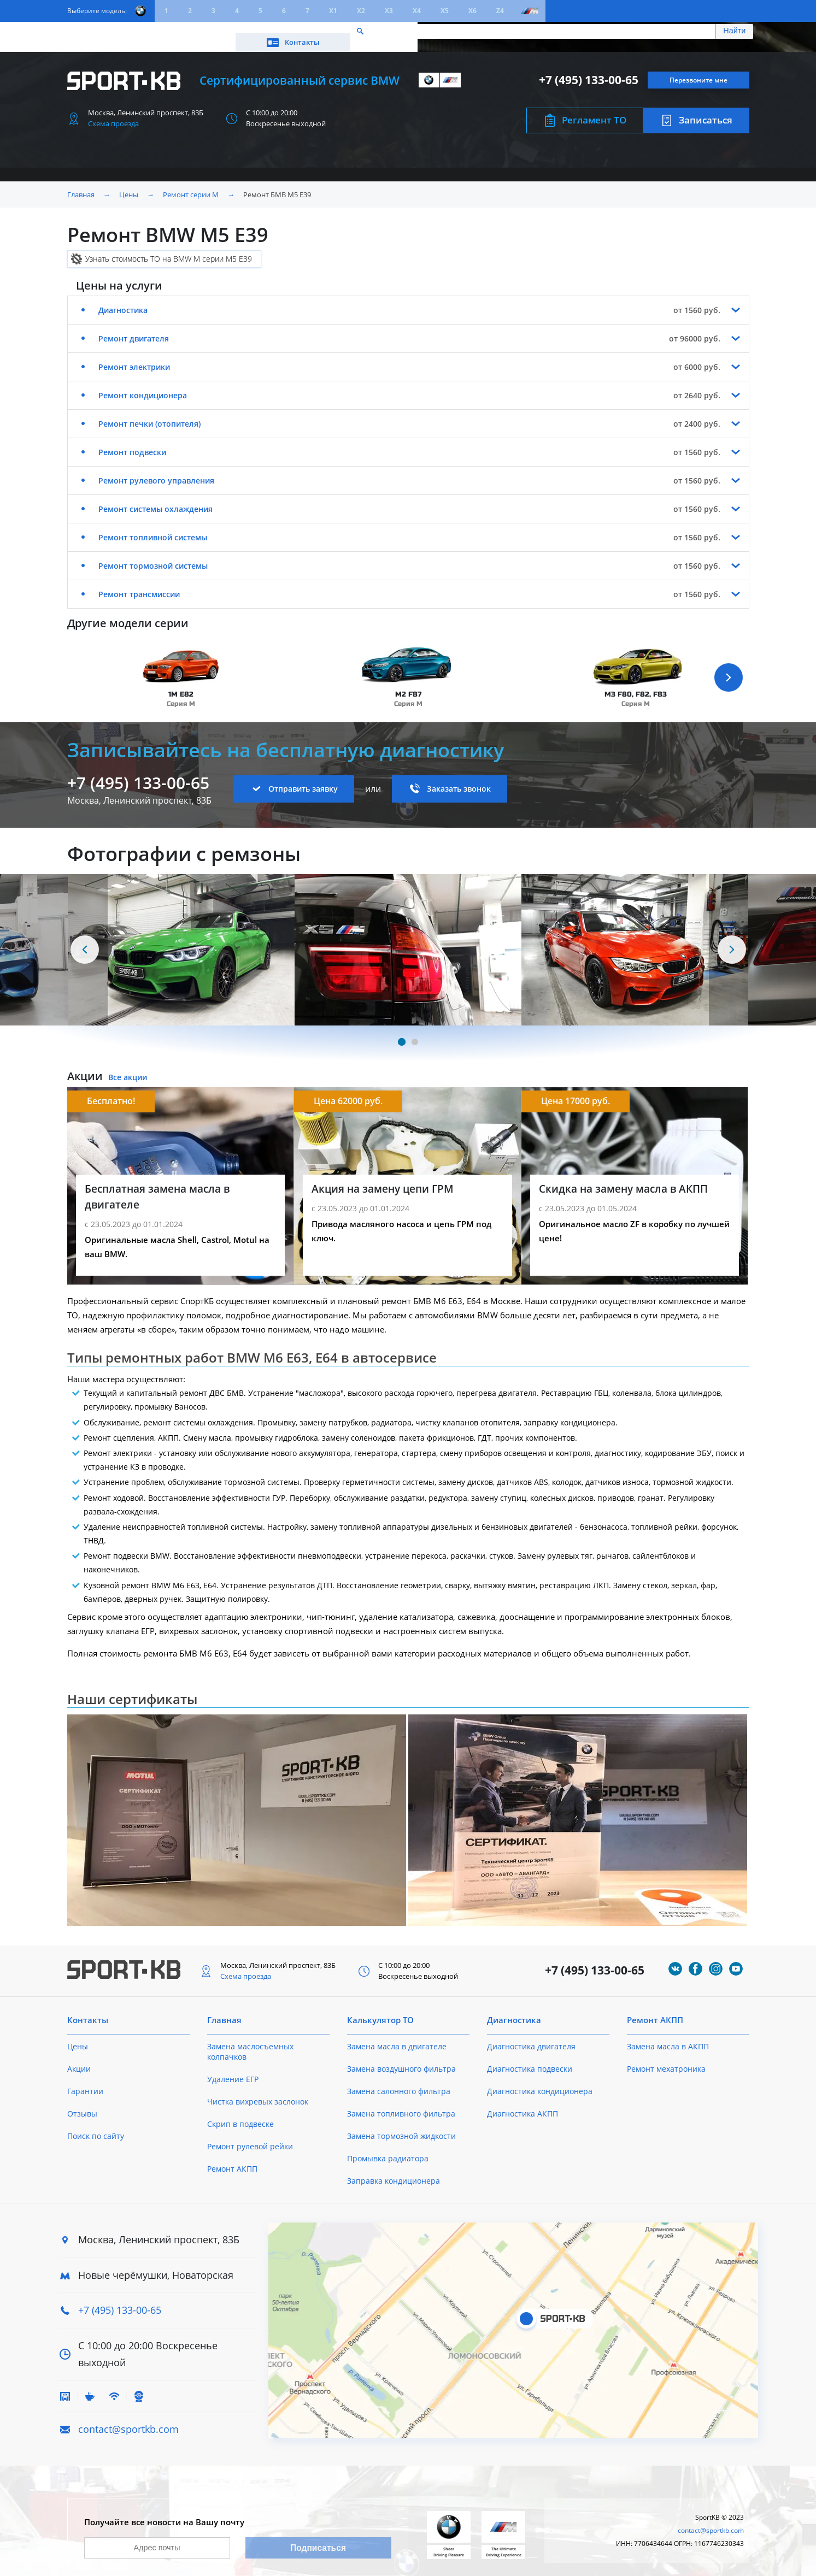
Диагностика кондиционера (539, 2081)
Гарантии (85, 2081)
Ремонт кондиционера (142, 385)
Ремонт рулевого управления (156, 470)
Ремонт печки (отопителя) (149, 414)
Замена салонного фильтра (398, 2081)
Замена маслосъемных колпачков (250, 2041)
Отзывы (82, 2103)
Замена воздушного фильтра (401, 2059)
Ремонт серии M (191, 185)
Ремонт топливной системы (152, 527)
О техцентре (302, 31)
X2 (361, 10)
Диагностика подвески (529, 2059)
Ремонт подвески (132, 442)
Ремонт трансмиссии (139, 584)
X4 (417, 10)
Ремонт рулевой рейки (250, 2136)
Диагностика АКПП (522, 2103)
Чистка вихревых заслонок (257, 2091)
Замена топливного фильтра (401, 2103)
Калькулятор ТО (229, 31)
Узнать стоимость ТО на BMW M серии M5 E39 (168, 249)
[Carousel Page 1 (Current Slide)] (401, 1032)
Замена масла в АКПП (668, 2036)
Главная (81, 185)
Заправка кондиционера (393, 2171)
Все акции (127, 1067)
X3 (389, 10)
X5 (445, 10)
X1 (333, 10)
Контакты (700, 31)
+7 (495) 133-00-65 (588, 70)
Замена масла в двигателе (397, 2036)
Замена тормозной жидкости (401, 2126)
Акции (168, 31)
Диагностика (123, 300)
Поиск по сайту (95, 2126)
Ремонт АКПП (232, 2159)
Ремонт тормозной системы (153, 556)
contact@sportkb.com (128, 2419)
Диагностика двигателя (531, 2036)
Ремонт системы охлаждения (155, 499)
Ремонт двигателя (133, 328)
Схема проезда (113, 114)
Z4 (500, 10)
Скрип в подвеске (240, 2114)
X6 (472, 10)
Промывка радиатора (387, 2148)
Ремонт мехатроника (666, 2059)
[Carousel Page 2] (415, 1032)
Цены (128, 31)
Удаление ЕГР (233, 2069)
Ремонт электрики (134, 357)
